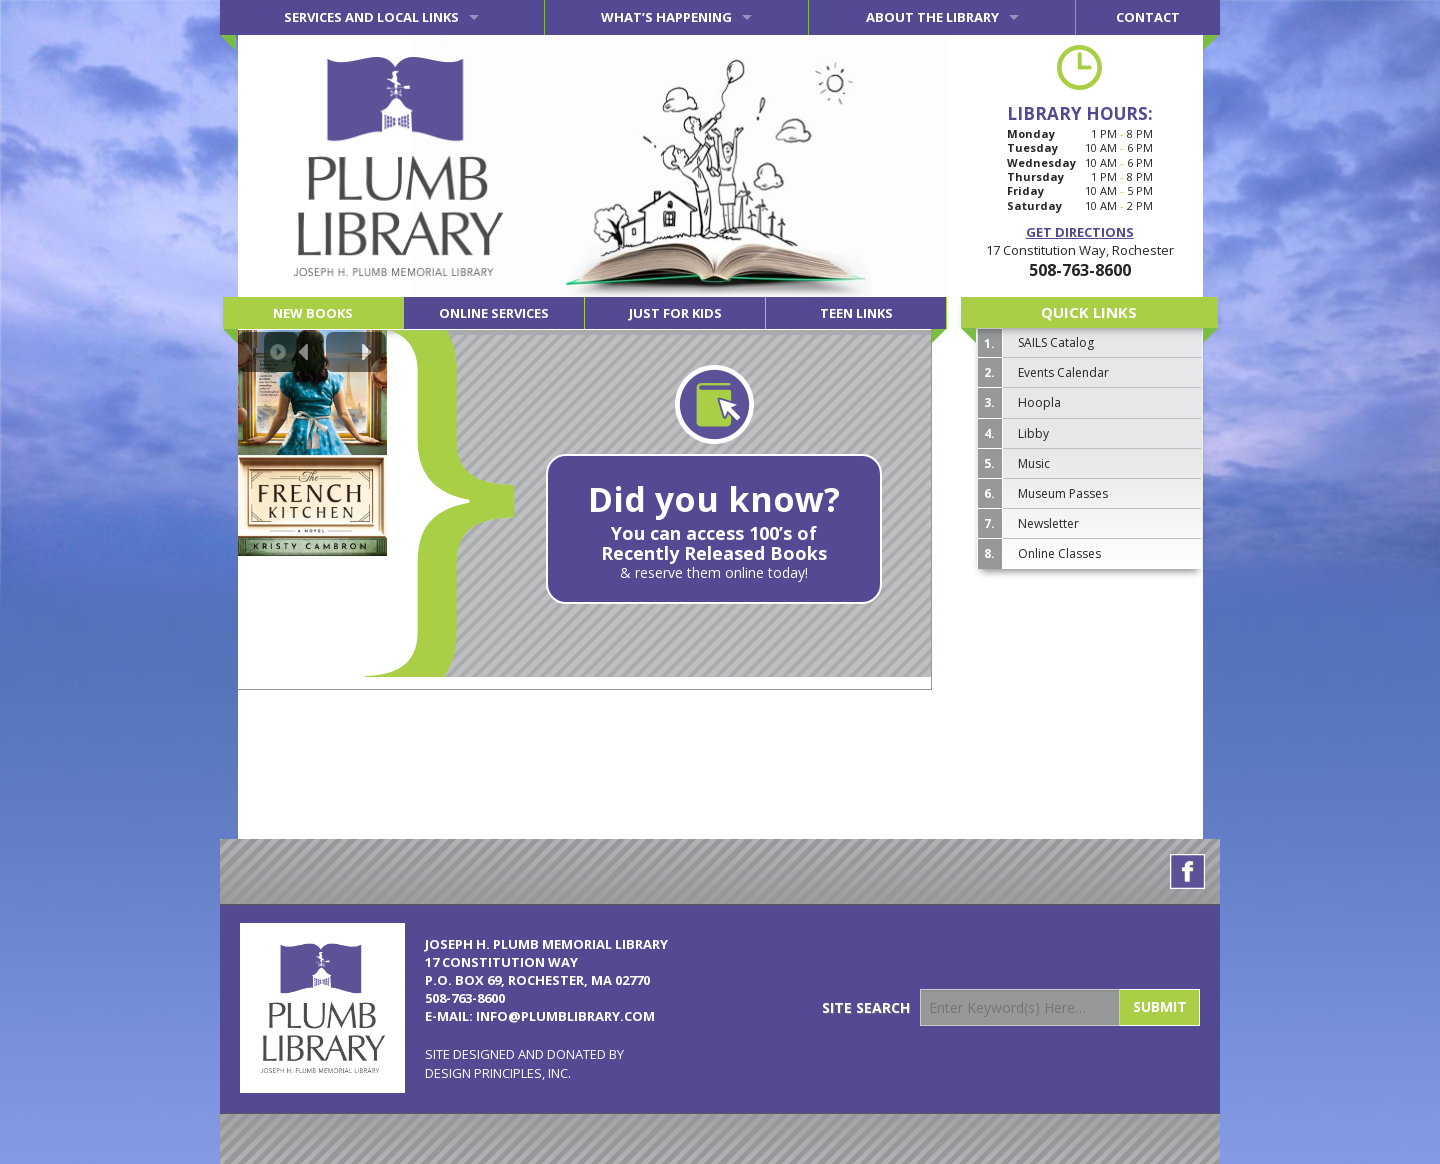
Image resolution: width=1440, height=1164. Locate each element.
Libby (1033, 433)
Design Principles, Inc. (498, 1073)
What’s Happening (666, 17)
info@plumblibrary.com (565, 1016)
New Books (313, 313)
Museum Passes (1063, 493)
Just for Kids (675, 313)
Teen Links (856, 313)
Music (1034, 463)
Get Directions (1080, 232)
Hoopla (1039, 402)
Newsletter (1048, 523)
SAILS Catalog (1056, 342)
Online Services (494, 313)
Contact (1148, 17)
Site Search (866, 1007)
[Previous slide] (294, 352)
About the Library (932, 17)
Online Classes (1059, 553)
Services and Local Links (371, 17)
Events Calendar (1063, 372)
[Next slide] (356, 352)
